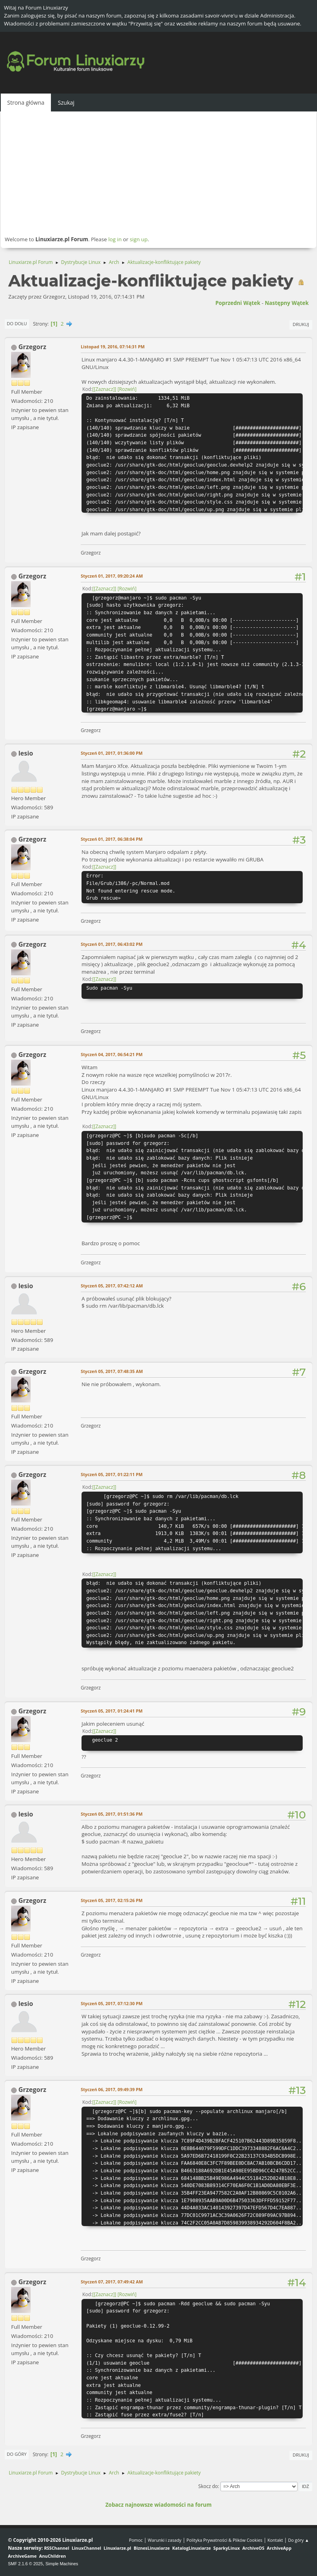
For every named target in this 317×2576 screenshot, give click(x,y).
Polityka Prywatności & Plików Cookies (225, 2540)
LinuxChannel (86, 2548)
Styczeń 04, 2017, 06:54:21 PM (111, 1054)
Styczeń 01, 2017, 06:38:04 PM (111, 839)
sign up (139, 239)
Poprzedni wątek (237, 303)
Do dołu (17, 323)
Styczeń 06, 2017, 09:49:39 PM (111, 2089)
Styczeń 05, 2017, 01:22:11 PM (111, 1474)
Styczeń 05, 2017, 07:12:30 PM (111, 2003)
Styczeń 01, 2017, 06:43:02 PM (111, 944)
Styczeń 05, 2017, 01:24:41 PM (111, 1711)
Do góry (17, 2454)
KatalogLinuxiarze (191, 2548)
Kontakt (275, 2540)
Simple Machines (61, 2563)
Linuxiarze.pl (117, 2548)
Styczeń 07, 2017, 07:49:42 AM (112, 2282)
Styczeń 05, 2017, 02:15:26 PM (111, 1900)
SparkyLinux (226, 2548)
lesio (25, 753)
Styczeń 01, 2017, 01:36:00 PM (111, 753)
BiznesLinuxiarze (152, 2548)
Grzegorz (32, 346)
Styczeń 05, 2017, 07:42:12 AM (112, 1286)
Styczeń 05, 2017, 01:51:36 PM (111, 1814)
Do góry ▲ (298, 2540)
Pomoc (136, 2540)
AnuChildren (52, 2556)
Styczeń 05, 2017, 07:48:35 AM (112, 1371)
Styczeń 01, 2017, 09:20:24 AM (112, 576)
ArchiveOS (253, 2548)
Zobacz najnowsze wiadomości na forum (158, 2504)
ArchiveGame (22, 2556)
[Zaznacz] (104, 389)
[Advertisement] (158, 173)
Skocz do (208, 2486)
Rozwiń (127, 389)
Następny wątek (287, 303)
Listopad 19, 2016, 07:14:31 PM (113, 347)
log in (115, 239)
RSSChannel (56, 2548)
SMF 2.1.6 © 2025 (25, 2563)
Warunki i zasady (164, 2540)
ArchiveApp (279, 2548)
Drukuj (301, 324)
